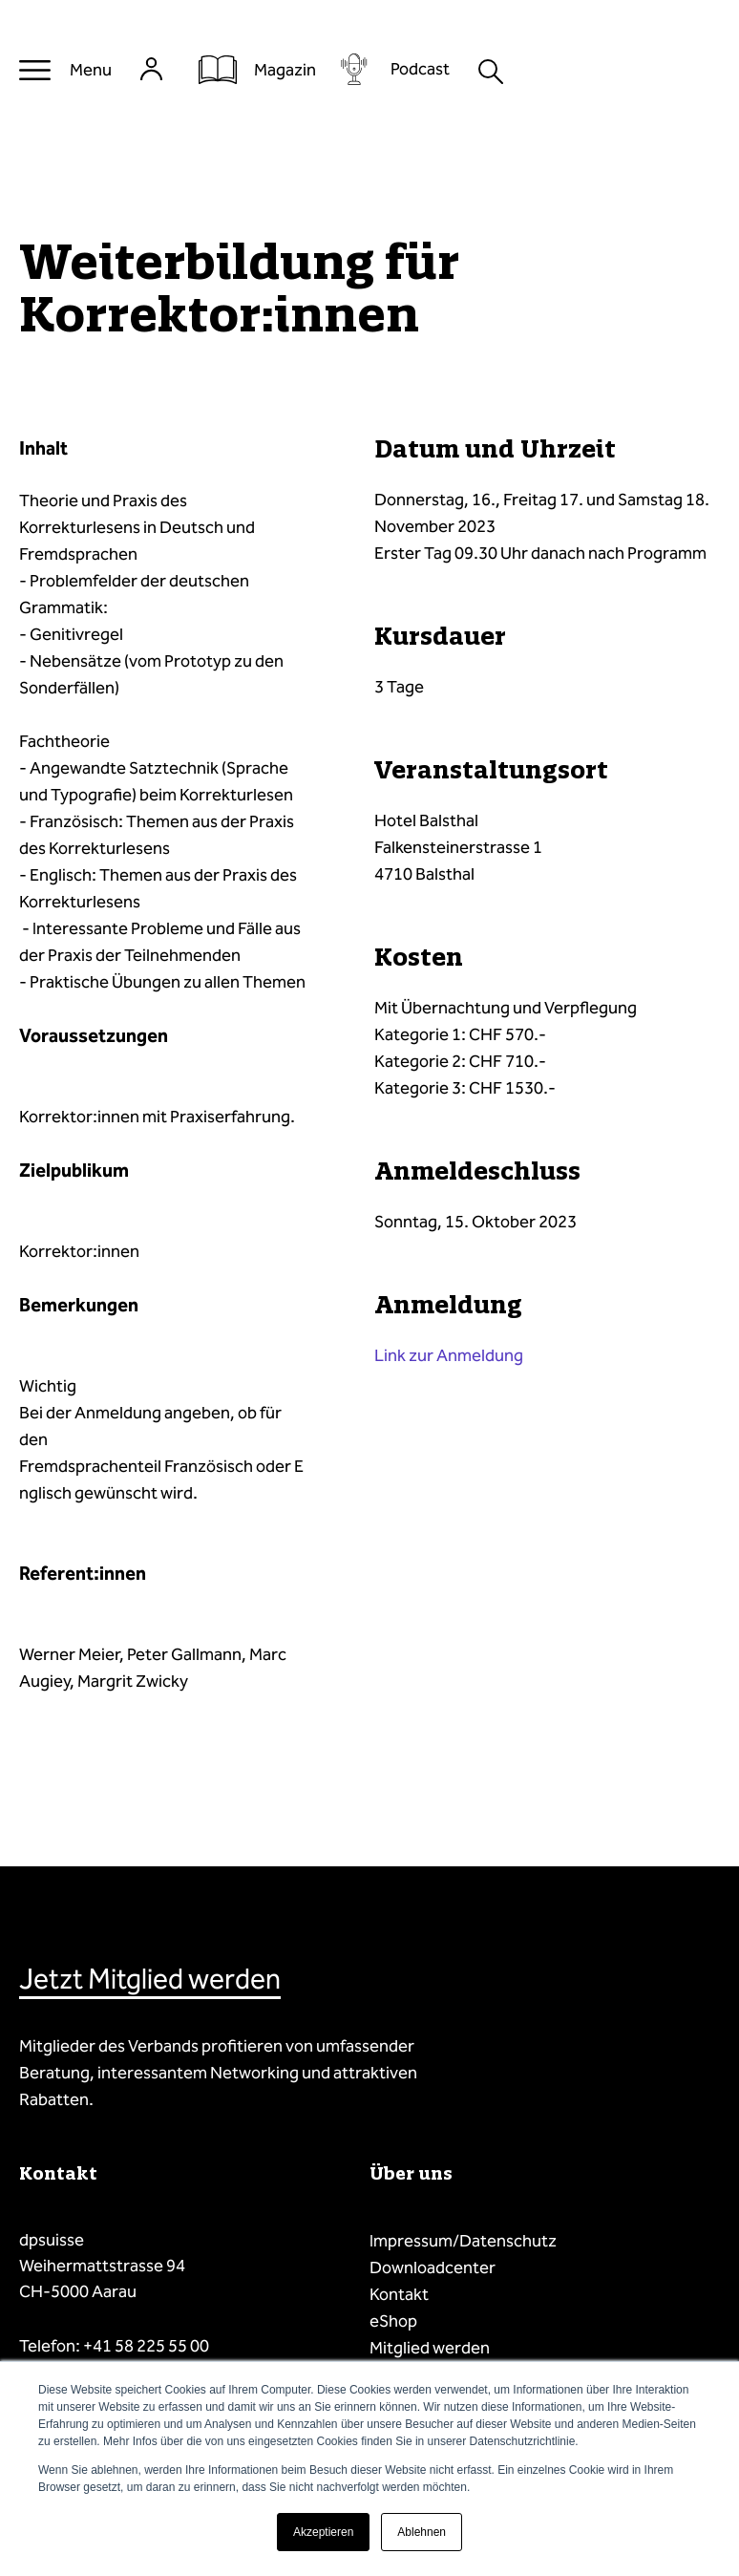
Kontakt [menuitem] (399, 2294)
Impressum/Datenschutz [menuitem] (463, 2240)
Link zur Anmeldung (448, 1355)
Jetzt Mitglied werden (150, 1979)
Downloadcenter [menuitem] (433, 2267)
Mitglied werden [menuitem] (430, 2347)
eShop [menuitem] (393, 2320)
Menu (91, 69)
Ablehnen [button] (421, 2532)
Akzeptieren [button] (323, 2532)
